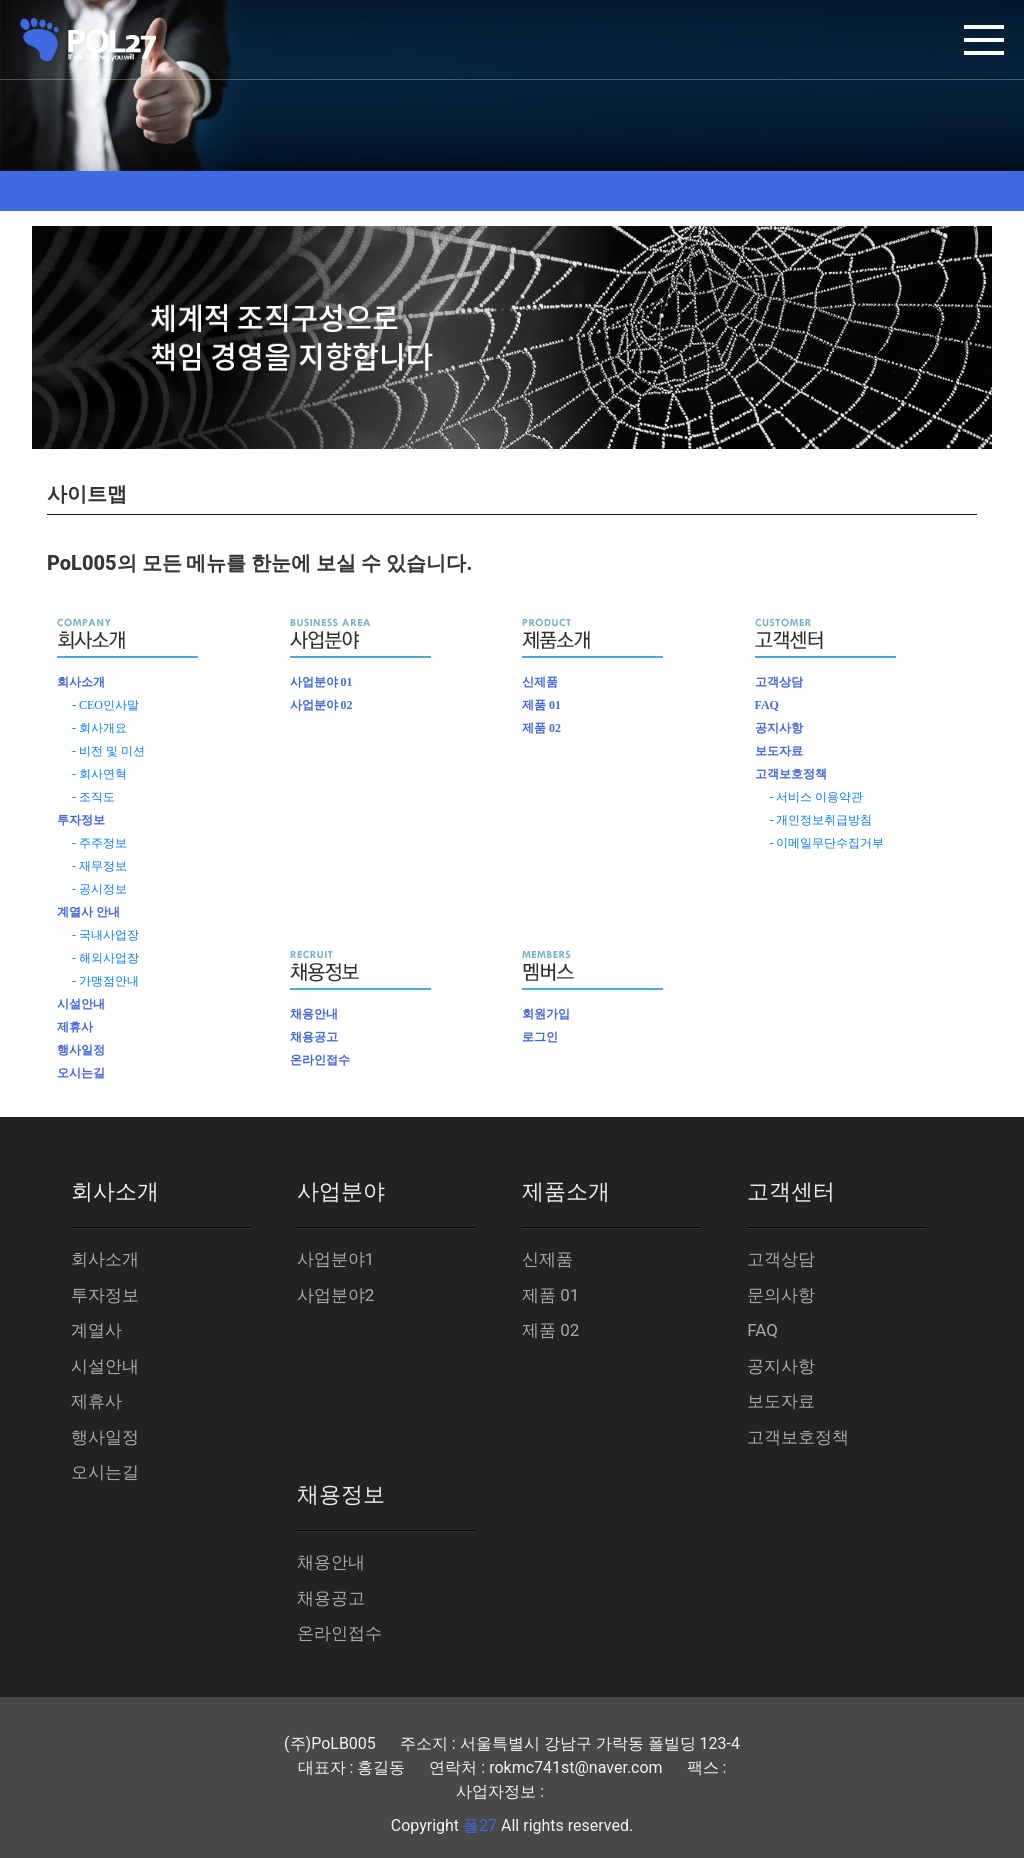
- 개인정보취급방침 (821, 820)
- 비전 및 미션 (108, 751)
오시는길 (81, 1073)
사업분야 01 (321, 682)
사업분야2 (336, 1295)
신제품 (540, 682)
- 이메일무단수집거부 (827, 843)
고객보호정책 (791, 774)
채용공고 (314, 1037)
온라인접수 (320, 1060)
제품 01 (541, 705)
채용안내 (314, 1014)
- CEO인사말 (105, 705)
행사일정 (81, 1050)
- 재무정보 (99, 866)
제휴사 (75, 1027)
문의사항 (781, 1295)
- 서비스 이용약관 (817, 797)
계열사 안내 (88, 912)
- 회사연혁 (99, 774)
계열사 (96, 1330)
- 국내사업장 (105, 935)
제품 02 (541, 728)
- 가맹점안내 (105, 981)
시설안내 (81, 1004)
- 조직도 (93, 797)
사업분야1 (336, 1259)
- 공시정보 (99, 889)
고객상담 (779, 682)
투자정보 (81, 820)
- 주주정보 (99, 843)
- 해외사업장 (105, 958)
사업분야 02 (321, 705)
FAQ (767, 705)
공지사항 (779, 728)
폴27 (480, 1825)
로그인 (540, 1037)
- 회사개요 (99, 728)
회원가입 (546, 1014)
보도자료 (779, 751)
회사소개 (81, 682)
